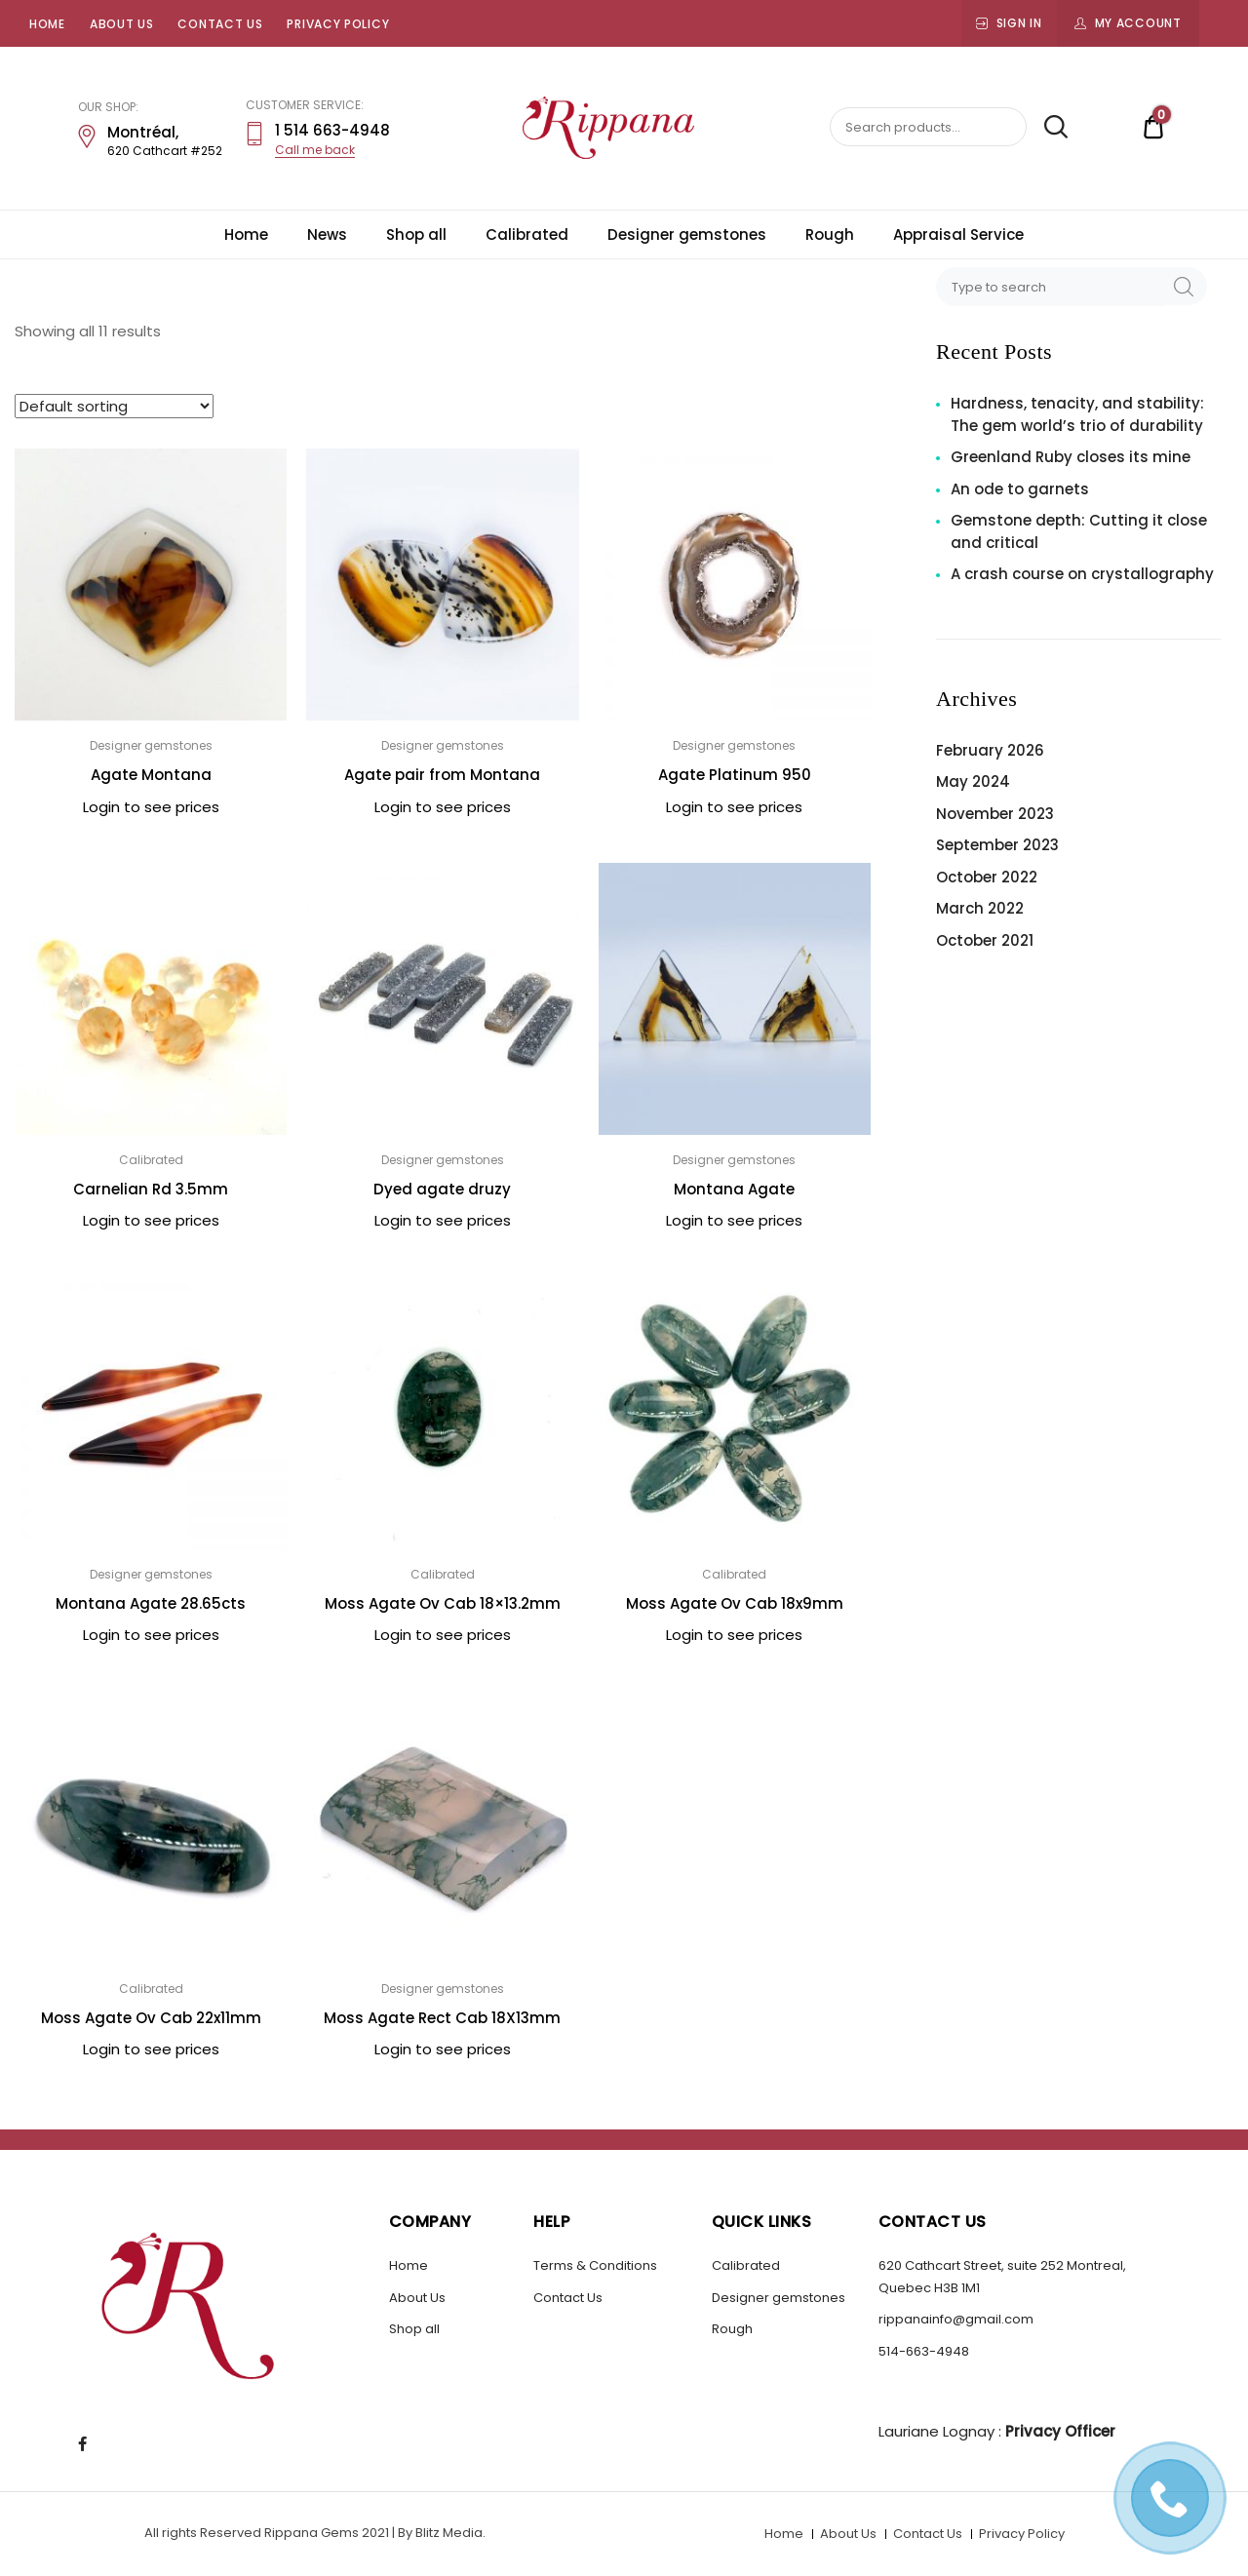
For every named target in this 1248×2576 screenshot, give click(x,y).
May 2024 (973, 781)
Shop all (416, 234)
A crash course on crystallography (1082, 574)
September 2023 (997, 845)
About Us (122, 24)
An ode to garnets (1020, 489)
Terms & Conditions (595, 2265)
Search (1049, 127)
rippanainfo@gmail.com (956, 2319)
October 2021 (985, 940)
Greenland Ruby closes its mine (1070, 457)
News (327, 234)
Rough (829, 234)
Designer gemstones (686, 234)
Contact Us (219, 24)
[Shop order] (114, 406)
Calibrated (527, 234)
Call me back (315, 149)
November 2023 (995, 813)
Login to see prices (151, 807)
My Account (1138, 23)
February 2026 (990, 750)
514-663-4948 (923, 2351)
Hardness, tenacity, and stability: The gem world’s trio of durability (1077, 414)
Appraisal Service (958, 234)
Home (47, 24)
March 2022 (980, 908)
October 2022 (986, 877)
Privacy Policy (338, 24)
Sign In (1019, 23)
